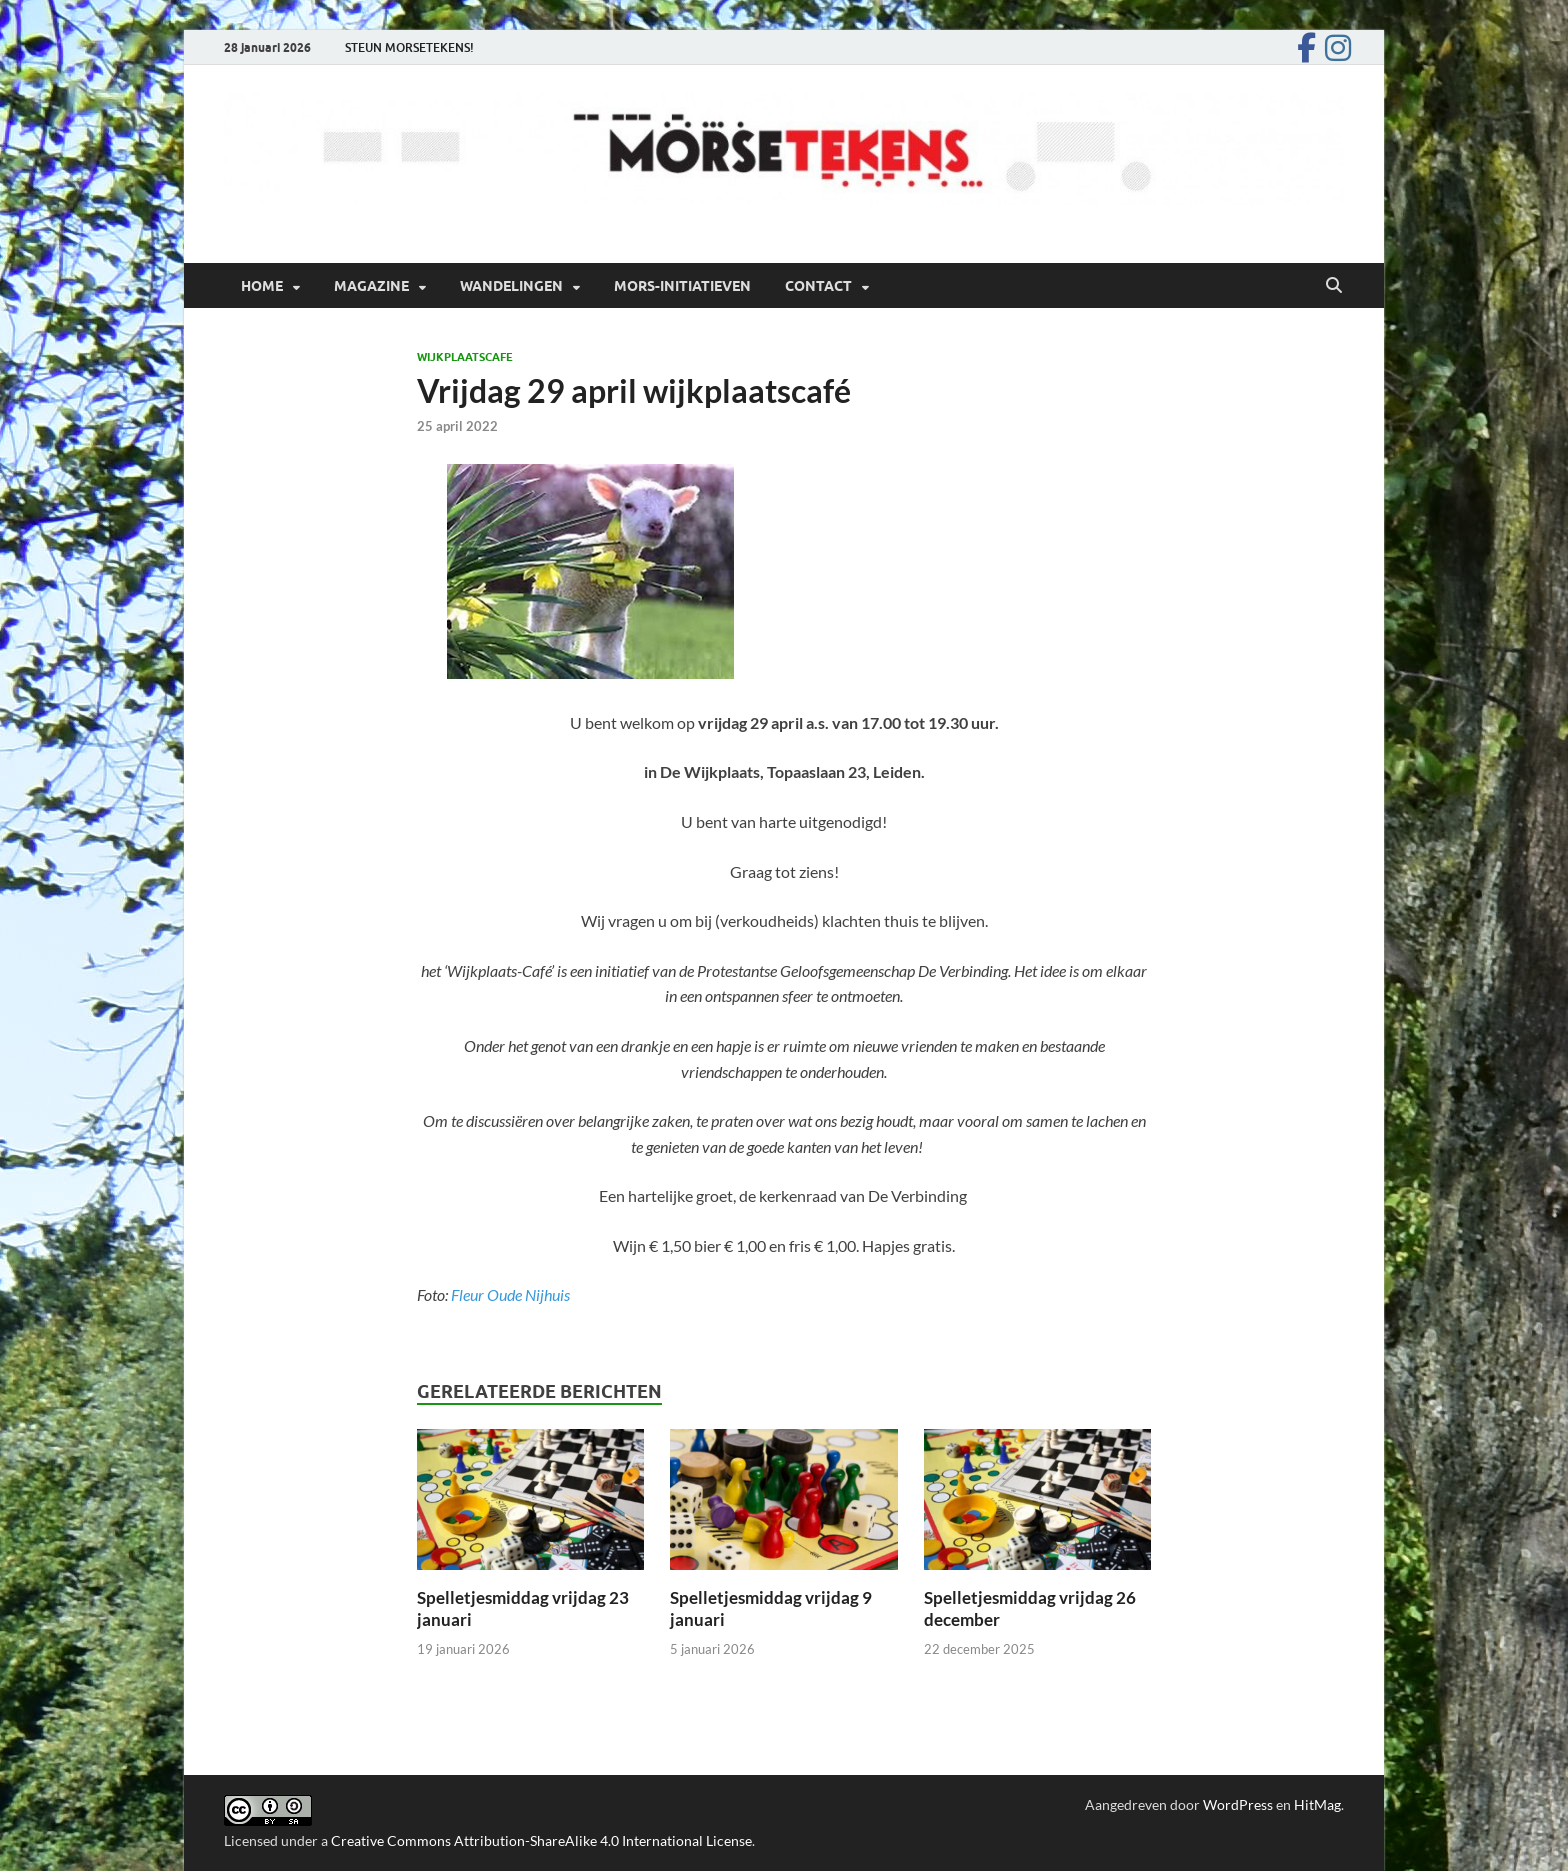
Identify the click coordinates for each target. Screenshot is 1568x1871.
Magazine (371, 286)
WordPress (1238, 1804)
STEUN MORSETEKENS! (409, 47)
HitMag (1317, 1804)
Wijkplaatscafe (465, 357)
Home (262, 286)
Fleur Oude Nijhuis (510, 1294)
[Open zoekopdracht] (1334, 286)
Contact (818, 286)
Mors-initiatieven (682, 286)
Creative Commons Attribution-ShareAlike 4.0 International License (541, 1840)
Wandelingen (511, 286)
